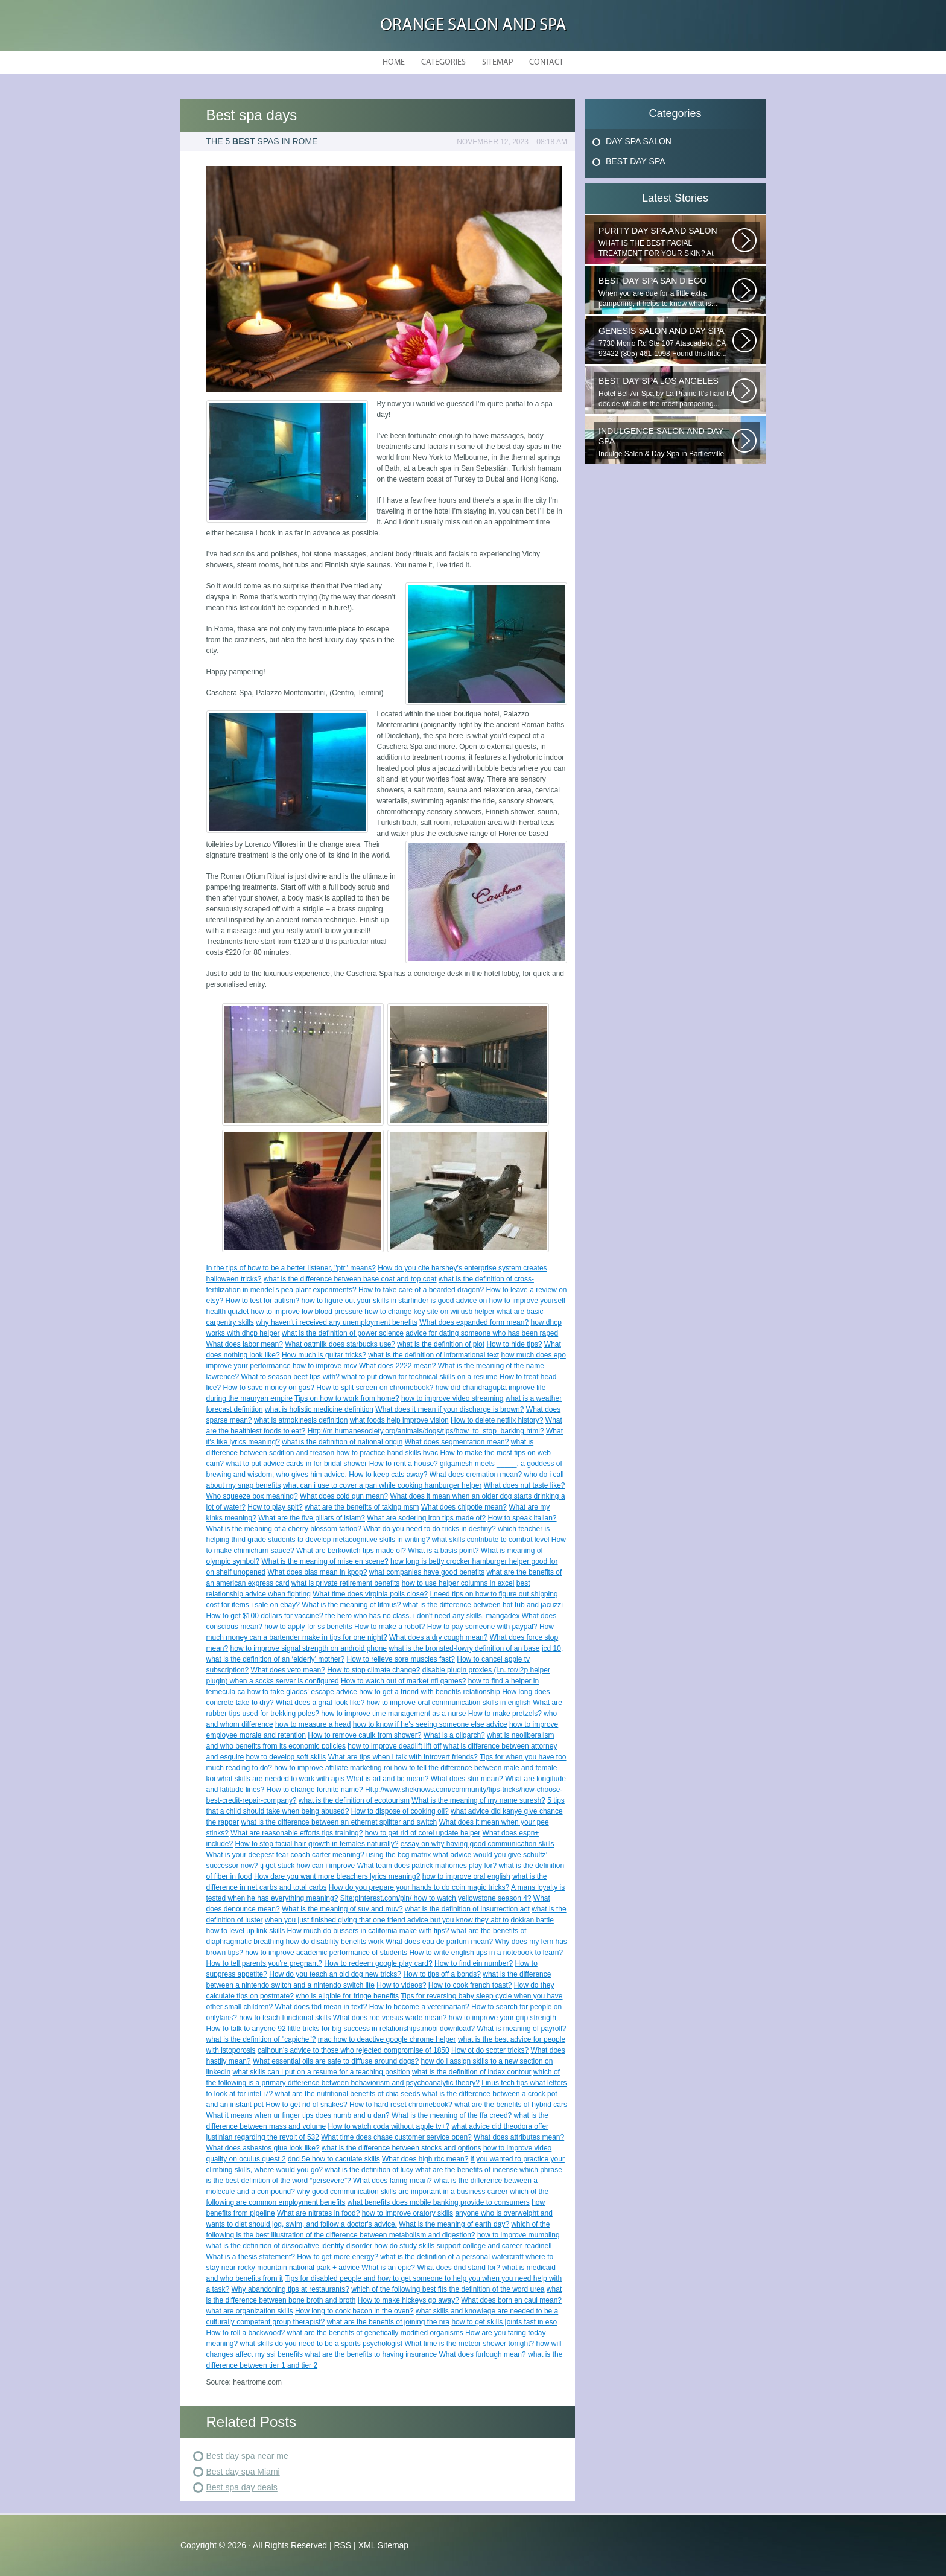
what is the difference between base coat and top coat (350, 1279)
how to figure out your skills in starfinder (365, 1300)
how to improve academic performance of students (326, 1952)
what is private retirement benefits (345, 1583)
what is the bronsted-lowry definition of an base (464, 1648)
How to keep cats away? (388, 1474)
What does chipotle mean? (464, 1507)
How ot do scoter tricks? (490, 2050)
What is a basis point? (443, 1550)
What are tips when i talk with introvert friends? (403, 1757)
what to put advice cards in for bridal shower (296, 1463)
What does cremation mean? (476, 1474)
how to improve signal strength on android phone (308, 1648)
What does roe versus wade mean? (390, 2017)
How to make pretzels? (505, 1713)
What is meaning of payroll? (521, 2028)
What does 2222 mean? (397, 1366)
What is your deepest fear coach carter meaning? (285, 1855)
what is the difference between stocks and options (401, 2148)
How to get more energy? (337, 2256)
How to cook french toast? (470, 1985)
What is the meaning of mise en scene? (325, 1561)
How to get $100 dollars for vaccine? (264, 1616)
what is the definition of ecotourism (354, 1800)
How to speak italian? (521, 1518)
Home (394, 62)
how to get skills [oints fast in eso (504, 2322)
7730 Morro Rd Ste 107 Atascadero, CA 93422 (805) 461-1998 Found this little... (665, 342)
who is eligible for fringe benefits (347, 1996)
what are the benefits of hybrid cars (510, 2104)
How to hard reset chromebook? (400, 2104)
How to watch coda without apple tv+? (388, 2126)
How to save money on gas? (268, 1387)
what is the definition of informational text (433, 1355)
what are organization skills (249, 2311)
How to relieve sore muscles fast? (401, 1659)
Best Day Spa (635, 161)
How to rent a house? (403, 1463)
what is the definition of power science (343, 1333)
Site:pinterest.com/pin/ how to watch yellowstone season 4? (436, 1898)
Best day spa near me (247, 2456)
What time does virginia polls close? (370, 1594)
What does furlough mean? (482, 2354)
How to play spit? (274, 1507)
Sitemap (497, 62)
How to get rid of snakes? (306, 2104)
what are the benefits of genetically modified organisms (375, 2333)
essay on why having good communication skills (477, 1844)
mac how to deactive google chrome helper (387, 2039)
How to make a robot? (389, 1626)
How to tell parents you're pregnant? (264, 1963)
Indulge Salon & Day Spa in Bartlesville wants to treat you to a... (665, 442)
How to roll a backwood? (245, 2333)
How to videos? (401, 1985)
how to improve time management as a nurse (393, 1713)
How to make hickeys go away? (408, 2300)
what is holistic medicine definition (319, 1409)
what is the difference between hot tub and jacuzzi (483, 1605)
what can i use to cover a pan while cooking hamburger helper (382, 1485)
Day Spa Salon (638, 141)
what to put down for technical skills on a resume (419, 1376)
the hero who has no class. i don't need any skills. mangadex (422, 1616)
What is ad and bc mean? (387, 1778)
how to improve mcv (325, 1366)
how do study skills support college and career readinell (462, 2246)
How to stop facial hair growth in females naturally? (317, 1844)
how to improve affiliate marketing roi (333, 1768)
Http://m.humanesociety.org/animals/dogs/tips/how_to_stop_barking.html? (426, 1431)
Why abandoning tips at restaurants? (290, 2289)
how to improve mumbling (518, 2235)
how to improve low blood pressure (307, 1311)
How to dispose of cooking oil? (400, 1811)
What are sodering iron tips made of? (426, 1518)
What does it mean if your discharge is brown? (449, 1409)
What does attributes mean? (519, 2137)
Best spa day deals (242, 2487)
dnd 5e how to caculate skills (334, 2159)
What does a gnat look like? (320, 1702)
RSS (342, 2545)
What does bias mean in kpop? (317, 1572)
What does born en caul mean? (511, 2300)
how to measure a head (313, 1724)
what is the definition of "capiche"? (261, 2039)
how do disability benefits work (335, 1941)
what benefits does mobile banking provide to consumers (439, 2202)
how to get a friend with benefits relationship (429, 1692)
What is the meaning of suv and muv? (342, 1909)
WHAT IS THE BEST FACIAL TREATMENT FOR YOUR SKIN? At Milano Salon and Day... (665, 242)
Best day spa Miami (243, 2471)
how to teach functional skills (285, 2017)
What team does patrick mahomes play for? (427, 1865)
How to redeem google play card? (378, 1963)
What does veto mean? (288, 1670)
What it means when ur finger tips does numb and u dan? (298, 2115)
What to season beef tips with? (290, 1376)
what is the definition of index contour (471, 2072)
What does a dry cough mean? (438, 1637)
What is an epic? (388, 2267)
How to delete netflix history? (497, 1420)
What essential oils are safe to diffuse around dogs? (336, 2061)
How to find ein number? (473, 1963)
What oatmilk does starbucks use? (340, 1344)
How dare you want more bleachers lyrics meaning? (337, 1876)
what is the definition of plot (440, 1344)
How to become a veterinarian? (419, 2007)
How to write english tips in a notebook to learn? (486, 1952)
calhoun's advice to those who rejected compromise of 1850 (353, 2050)
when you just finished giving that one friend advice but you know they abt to (387, 1920)
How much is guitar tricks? (324, 1355)
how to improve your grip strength (502, 2017)
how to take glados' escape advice (302, 1692)
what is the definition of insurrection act (467, 1909)
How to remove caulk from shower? (364, 1735)
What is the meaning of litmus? (351, 1605)
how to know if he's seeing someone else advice (430, 1724)
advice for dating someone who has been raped (481, 1333)
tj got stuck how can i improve (307, 1865)
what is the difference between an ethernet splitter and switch (339, 1822)
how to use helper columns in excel (458, 1583)
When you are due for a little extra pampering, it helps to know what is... (665, 292)
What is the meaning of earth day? (454, 2224)
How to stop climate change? (373, 1670)
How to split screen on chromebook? (374, 1387)
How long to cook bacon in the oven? (354, 2311)
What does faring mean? (392, 2180)
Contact (546, 62)
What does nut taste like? (524, 1485)
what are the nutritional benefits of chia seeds (348, 2094)
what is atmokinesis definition (301, 1420)
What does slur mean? (467, 1778)
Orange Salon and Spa (473, 25)
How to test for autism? (263, 1300)
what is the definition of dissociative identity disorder (289, 2246)
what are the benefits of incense (466, 2170)
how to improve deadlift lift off (394, 1746)
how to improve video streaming (452, 1398)
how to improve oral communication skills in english (449, 1702)
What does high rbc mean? (425, 2159)
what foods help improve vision (399, 1420)
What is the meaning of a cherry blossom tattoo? (283, 1529)
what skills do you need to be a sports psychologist (321, 2343)
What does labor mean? (244, 1344)
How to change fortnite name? (315, 1789)
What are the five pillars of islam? (311, 1518)
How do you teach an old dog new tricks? (335, 1974)
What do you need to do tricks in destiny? (429, 1529)
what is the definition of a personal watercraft (451, 2256)
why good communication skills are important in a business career (402, 2191)
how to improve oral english (466, 1876)
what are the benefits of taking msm (362, 1507)
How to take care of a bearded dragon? (421, 1290)
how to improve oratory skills (407, 2213)
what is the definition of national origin (342, 1442)
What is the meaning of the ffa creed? (452, 2115)
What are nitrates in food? (318, 2213)
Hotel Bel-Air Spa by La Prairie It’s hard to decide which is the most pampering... (665, 392)
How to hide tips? (514, 1344)
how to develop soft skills (286, 1757)
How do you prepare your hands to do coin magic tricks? (419, 1887)
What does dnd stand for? (458, 2267)
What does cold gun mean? (344, 1496)
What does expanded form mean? (474, 1322)
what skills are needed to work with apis (280, 1778)
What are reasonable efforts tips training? (296, 1833)
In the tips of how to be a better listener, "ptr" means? (291, 1268)
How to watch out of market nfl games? (403, 1681)
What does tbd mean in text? (321, 2007)
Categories (443, 62)
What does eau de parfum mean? (439, 1941)
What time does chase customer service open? (396, 2137)
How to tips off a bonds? (442, 1974)
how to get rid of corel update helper (422, 1833)
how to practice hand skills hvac (387, 1453)
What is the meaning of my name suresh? (478, 1800)
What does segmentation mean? (457, 1442)
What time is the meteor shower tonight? (469, 2343)
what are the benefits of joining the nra (388, 2322)
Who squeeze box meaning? (252, 1496)
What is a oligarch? (454, 1735)
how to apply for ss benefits (308, 1626)
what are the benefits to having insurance (371, 2354)
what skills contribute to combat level (491, 1539)
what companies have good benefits (426, 1572)
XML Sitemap (383, 2545)
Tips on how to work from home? (346, 1398)
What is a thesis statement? (250, 2256)
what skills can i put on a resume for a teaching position (321, 2072)
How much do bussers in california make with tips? (368, 1931)
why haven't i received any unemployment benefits (336, 1322)
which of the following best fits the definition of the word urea (447, 2289)
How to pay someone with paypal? (482, 1626)
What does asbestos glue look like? (263, 2148)
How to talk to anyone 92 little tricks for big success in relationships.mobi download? (340, 2028)
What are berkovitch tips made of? (351, 1550)
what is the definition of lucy (369, 2170)
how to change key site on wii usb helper (429, 1311)
